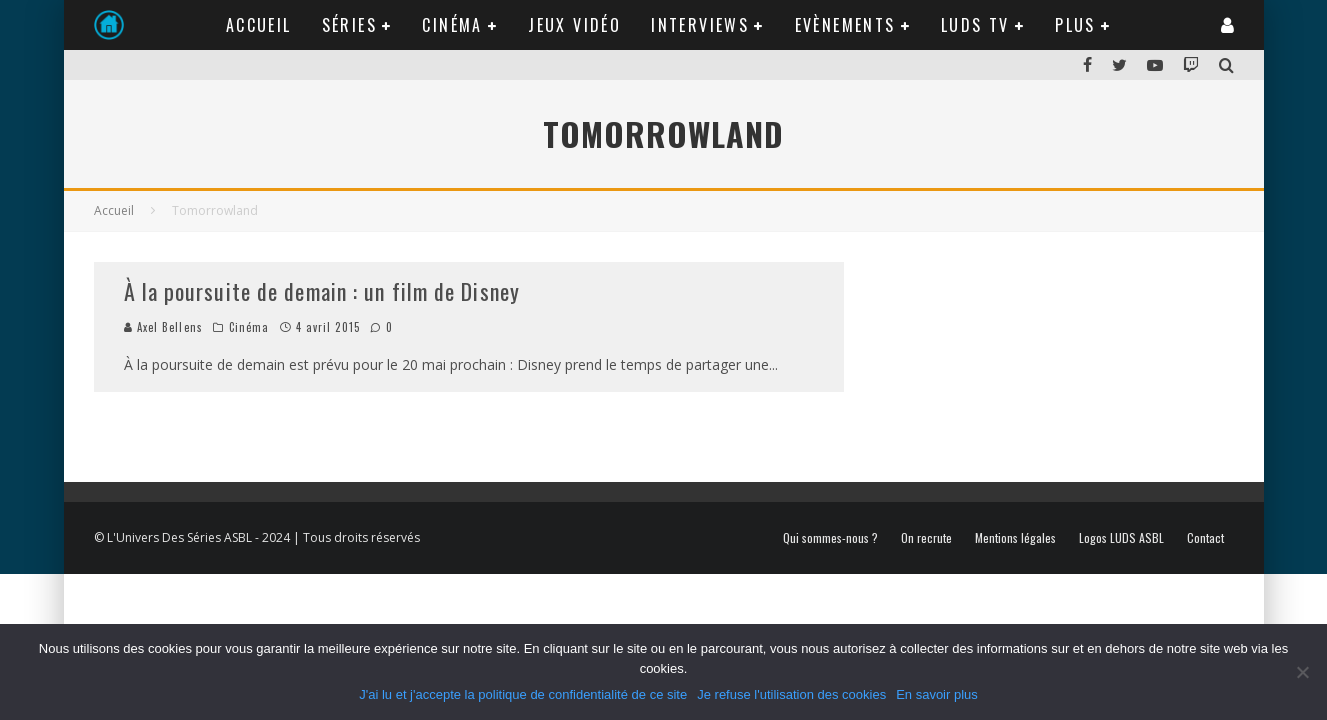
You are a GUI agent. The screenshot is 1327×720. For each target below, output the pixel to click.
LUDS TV (975, 25)
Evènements (845, 25)
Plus (1075, 25)
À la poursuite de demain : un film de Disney (322, 291)
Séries (349, 25)
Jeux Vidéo (574, 25)
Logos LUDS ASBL (1121, 538)
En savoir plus (937, 694)
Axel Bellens (163, 327)
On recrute (926, 538)
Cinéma (452, 25)
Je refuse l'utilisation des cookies (791, 694)
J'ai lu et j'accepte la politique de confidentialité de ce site (523, 694)
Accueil (259, 25)
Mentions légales (1015, 538)
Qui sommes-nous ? (830, 538)
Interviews (700, 25)
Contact (1205, 538)
